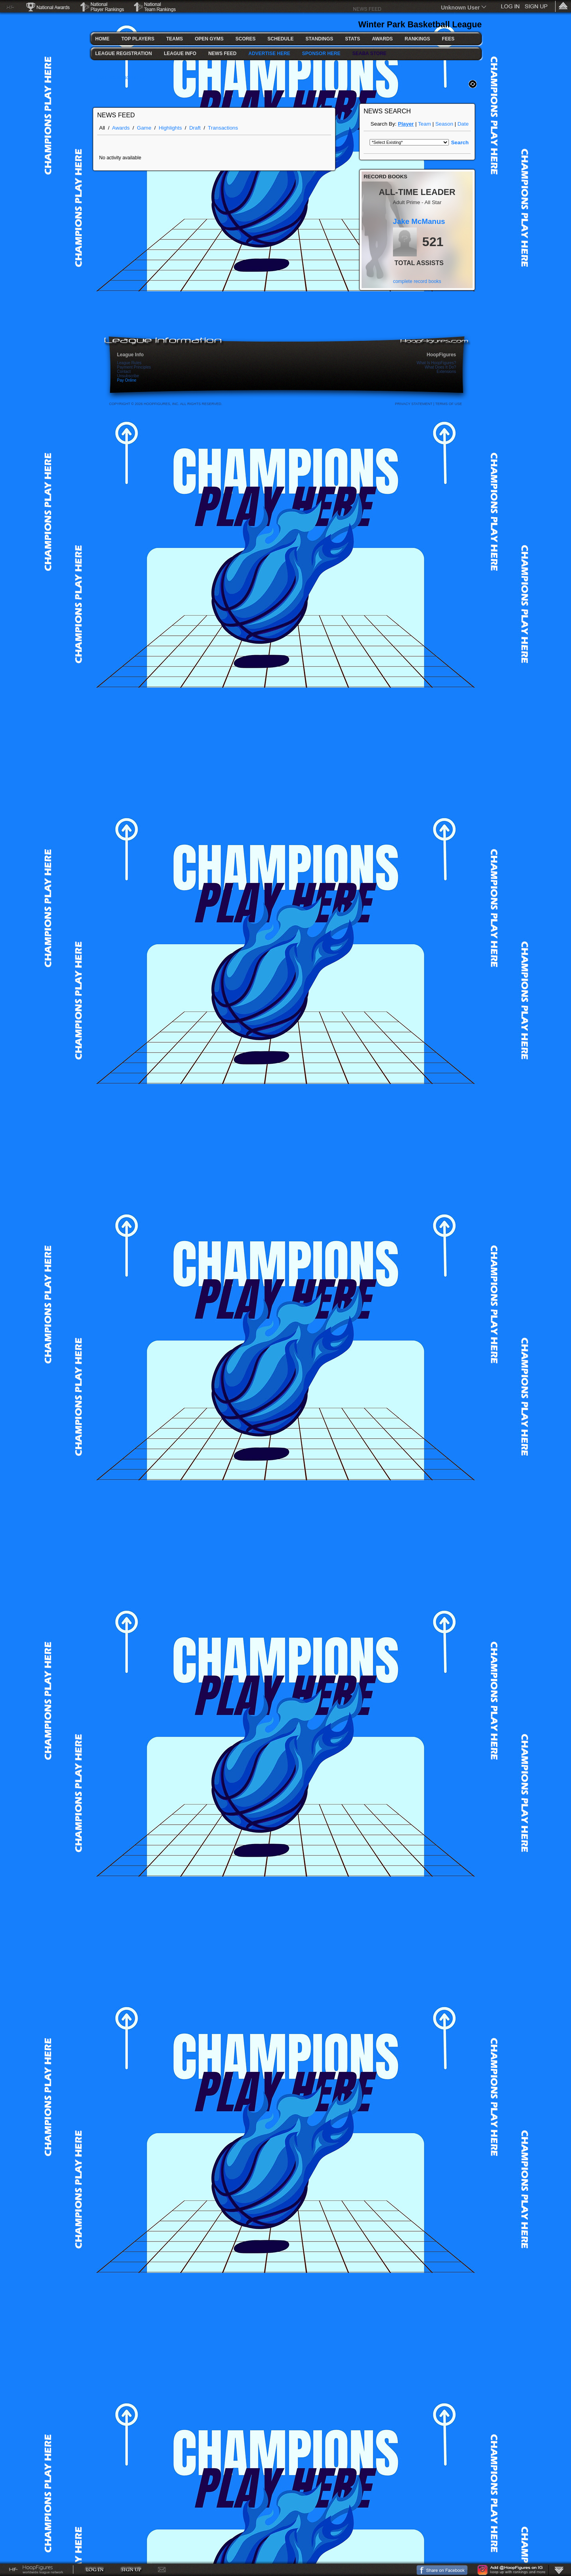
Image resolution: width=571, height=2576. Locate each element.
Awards (121, 128)
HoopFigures (441, 354)
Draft (195, 128)
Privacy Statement (413, 404)
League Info (130, 354)
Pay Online (126, 380)
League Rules (129, 363)
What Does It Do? (440, 367)
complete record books (417, 281)
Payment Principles (134, 367)
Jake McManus (419, 221)
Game (144, 128)
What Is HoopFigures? (436, 363)
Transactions (223, 128)
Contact (123, 371)
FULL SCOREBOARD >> (121, 77)
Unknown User (460, 7)
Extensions (446, 371)
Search (459, 142)
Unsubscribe (128, 376)
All (102, 128)
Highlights (170, 128)
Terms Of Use (448, 404)
